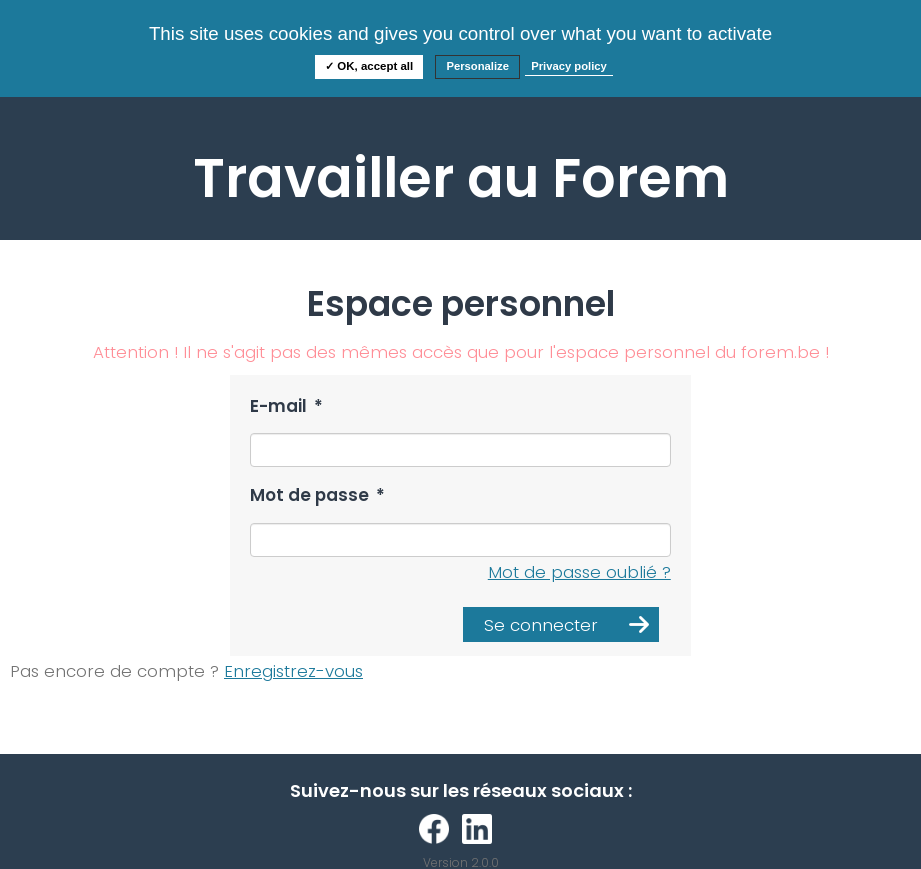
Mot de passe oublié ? (579, 572)
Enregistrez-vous (293, 671)
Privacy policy (569, 66)
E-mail (286, 406)
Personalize (477, 66)
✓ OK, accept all (369, 66)
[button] (561, 624)
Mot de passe (317, 495)
